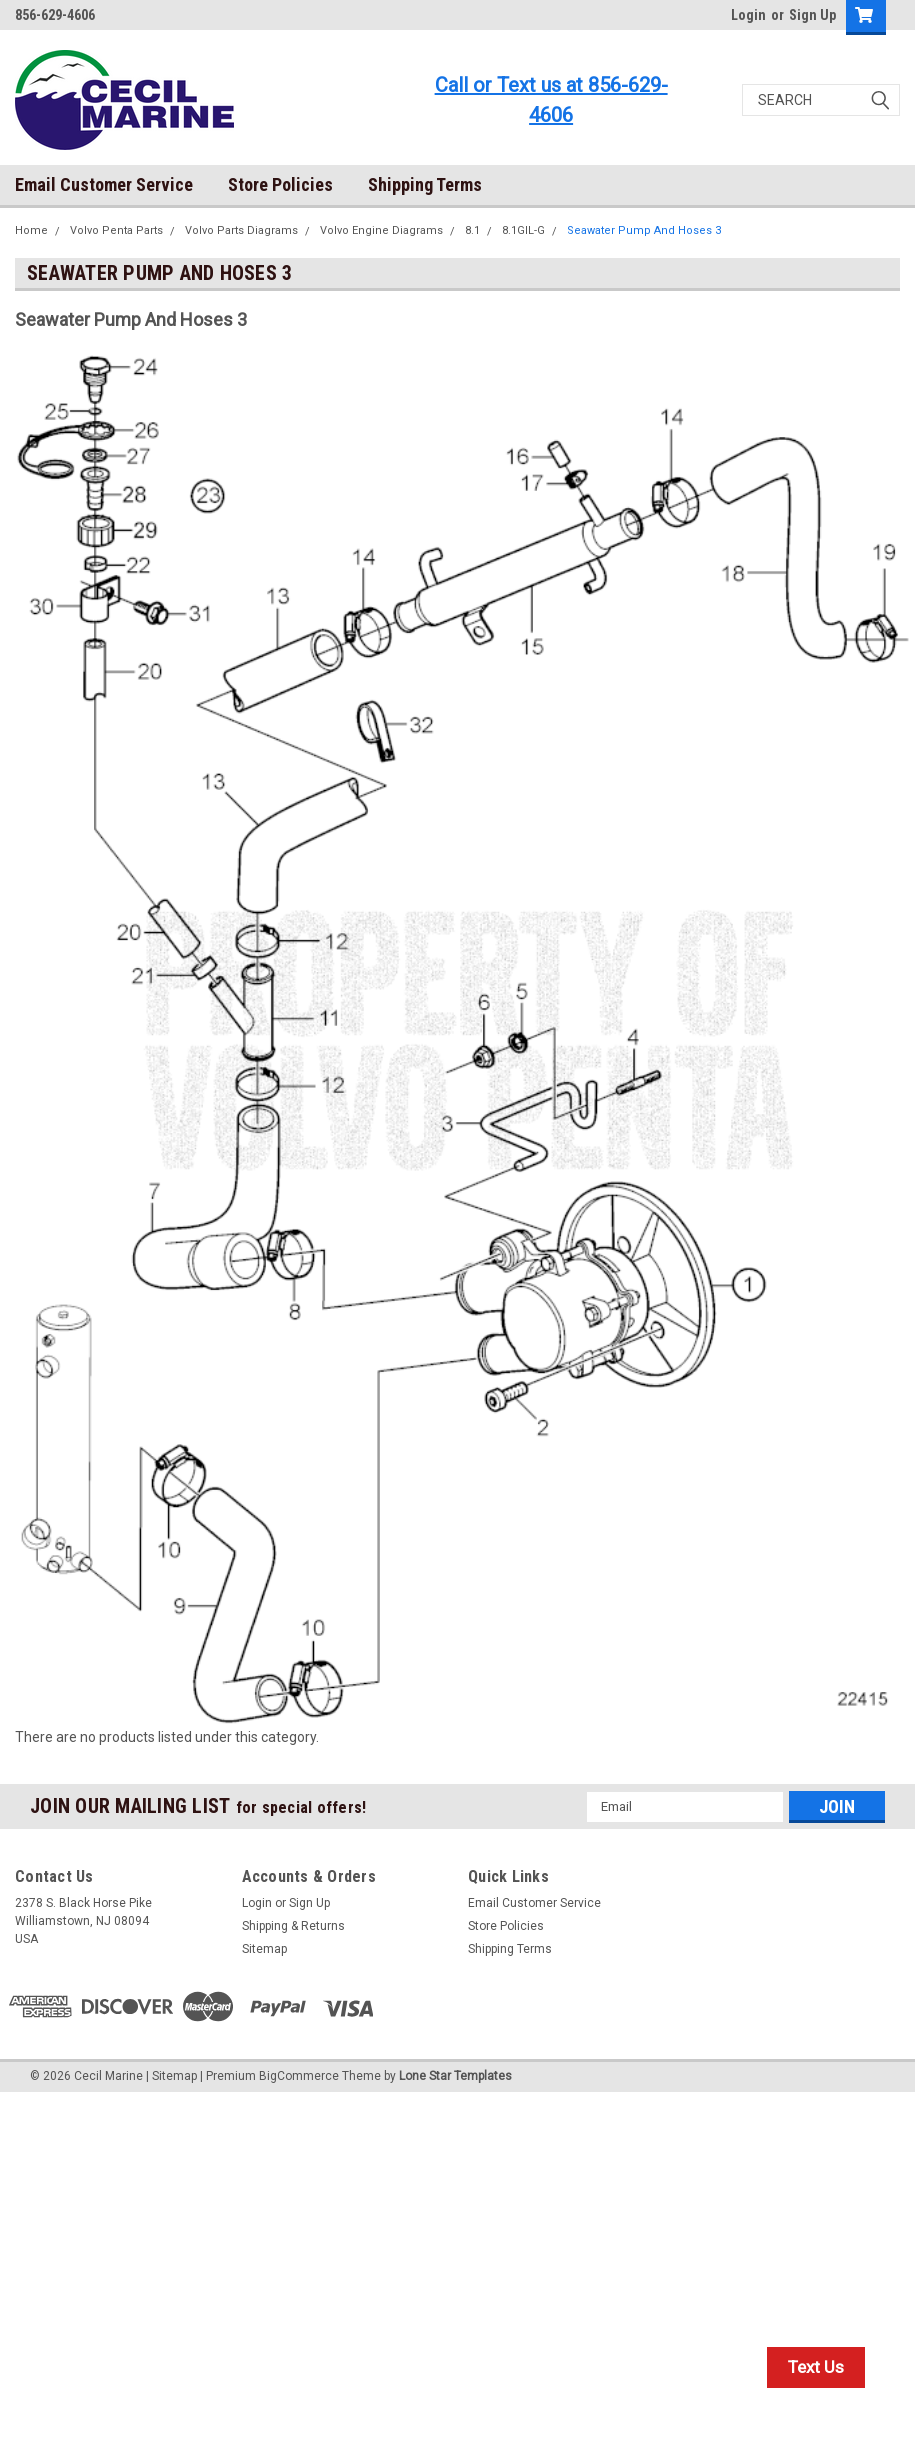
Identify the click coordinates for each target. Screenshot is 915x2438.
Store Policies (280, 184)
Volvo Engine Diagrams (381, 230)
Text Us (816, 2367)
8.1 (472, 230)
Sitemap (264, 1949)
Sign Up (812, 15)
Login (748, 15)
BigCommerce (299, 2076)
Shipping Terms (425, 184)
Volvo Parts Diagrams (241, 230)
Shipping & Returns (293, 1926)
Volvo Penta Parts (116, 230)
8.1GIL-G (523, 230)
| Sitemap (171, 2076)
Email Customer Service (104, 184)
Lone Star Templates (455, 2076)
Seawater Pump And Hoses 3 (644, 230)
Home (31, 230)
